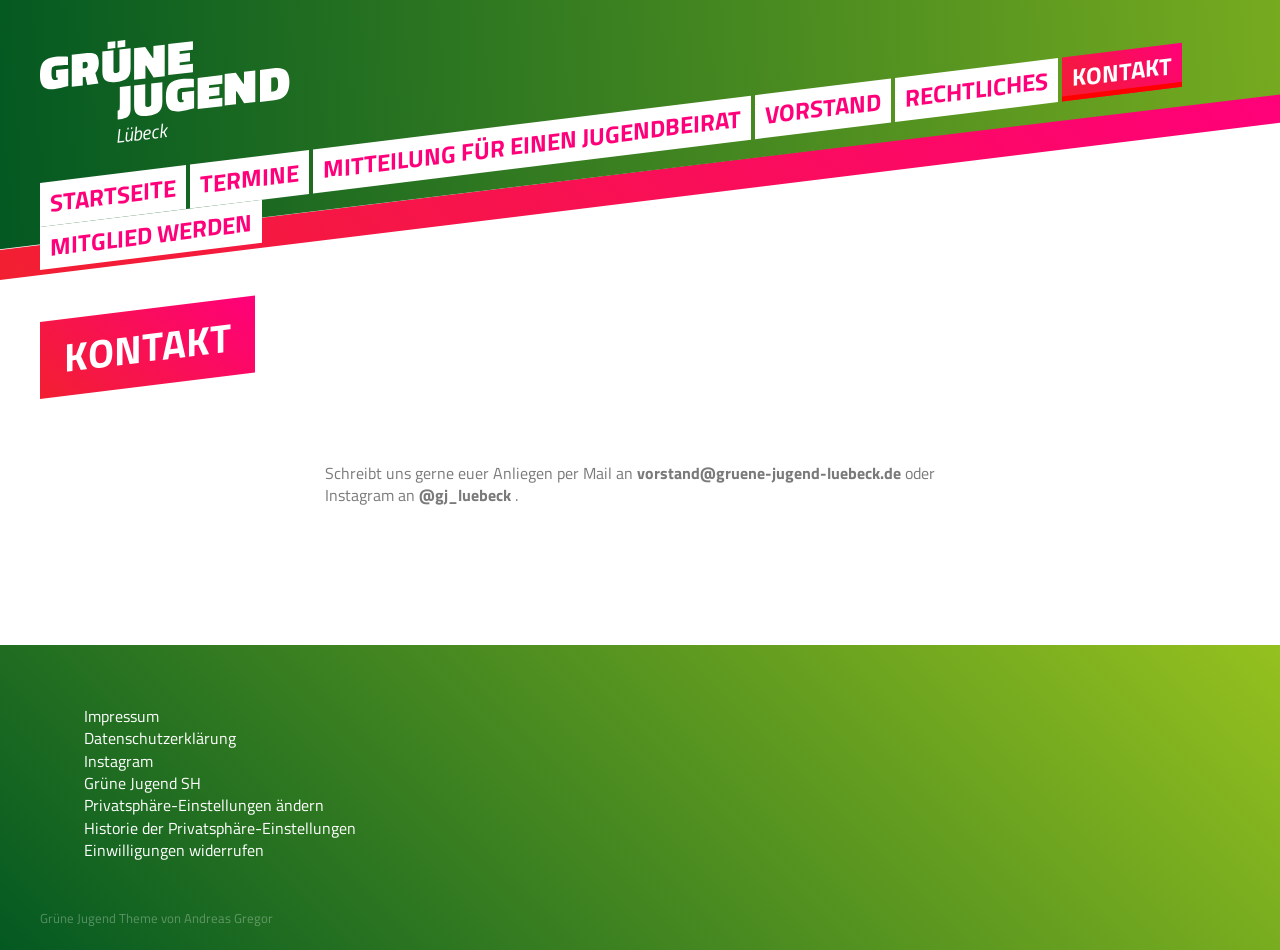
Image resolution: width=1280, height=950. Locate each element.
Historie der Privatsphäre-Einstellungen (220, 828)
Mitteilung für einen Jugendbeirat (532, 143)
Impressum (121, 716)
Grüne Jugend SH (142, 783)
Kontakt (1122, 71)
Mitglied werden (151, 233)
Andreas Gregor (228, 918)
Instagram (118, 761)
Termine (249, 178)
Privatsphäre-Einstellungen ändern (204, 805)
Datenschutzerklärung (160, 738)
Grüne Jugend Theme (99, 918)
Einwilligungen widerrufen (174, 850)
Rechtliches (976, 89)
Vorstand (823, 108)
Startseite (113, 194)
